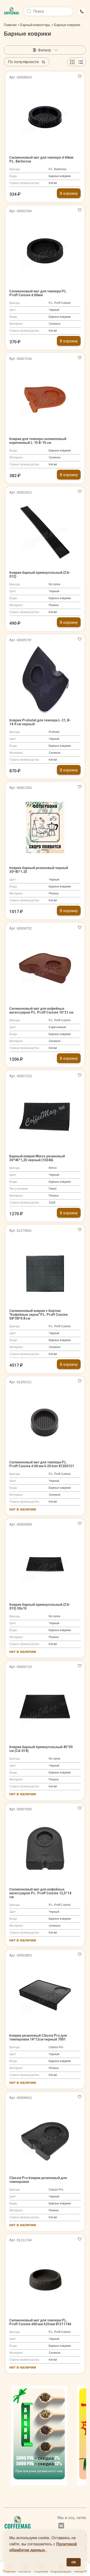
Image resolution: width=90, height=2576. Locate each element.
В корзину (69, 193)
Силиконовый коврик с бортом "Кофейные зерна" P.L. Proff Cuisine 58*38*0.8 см (38, 1314)
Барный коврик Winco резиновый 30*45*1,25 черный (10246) (37, 1158)
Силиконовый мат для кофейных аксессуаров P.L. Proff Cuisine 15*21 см (41, 1010)
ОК (74, 2562)
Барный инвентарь (35, 25)
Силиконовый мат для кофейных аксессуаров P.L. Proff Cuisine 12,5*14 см (40, 1893)
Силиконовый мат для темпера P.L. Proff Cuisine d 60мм (38, 293)
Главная (11, 25)
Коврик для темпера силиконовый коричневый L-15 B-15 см (37, 441)
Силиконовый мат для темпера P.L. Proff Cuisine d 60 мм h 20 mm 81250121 (41, 1464)
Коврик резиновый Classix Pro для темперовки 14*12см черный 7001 (38, 2037)
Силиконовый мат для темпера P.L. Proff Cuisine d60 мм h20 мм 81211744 (40, 2322)
